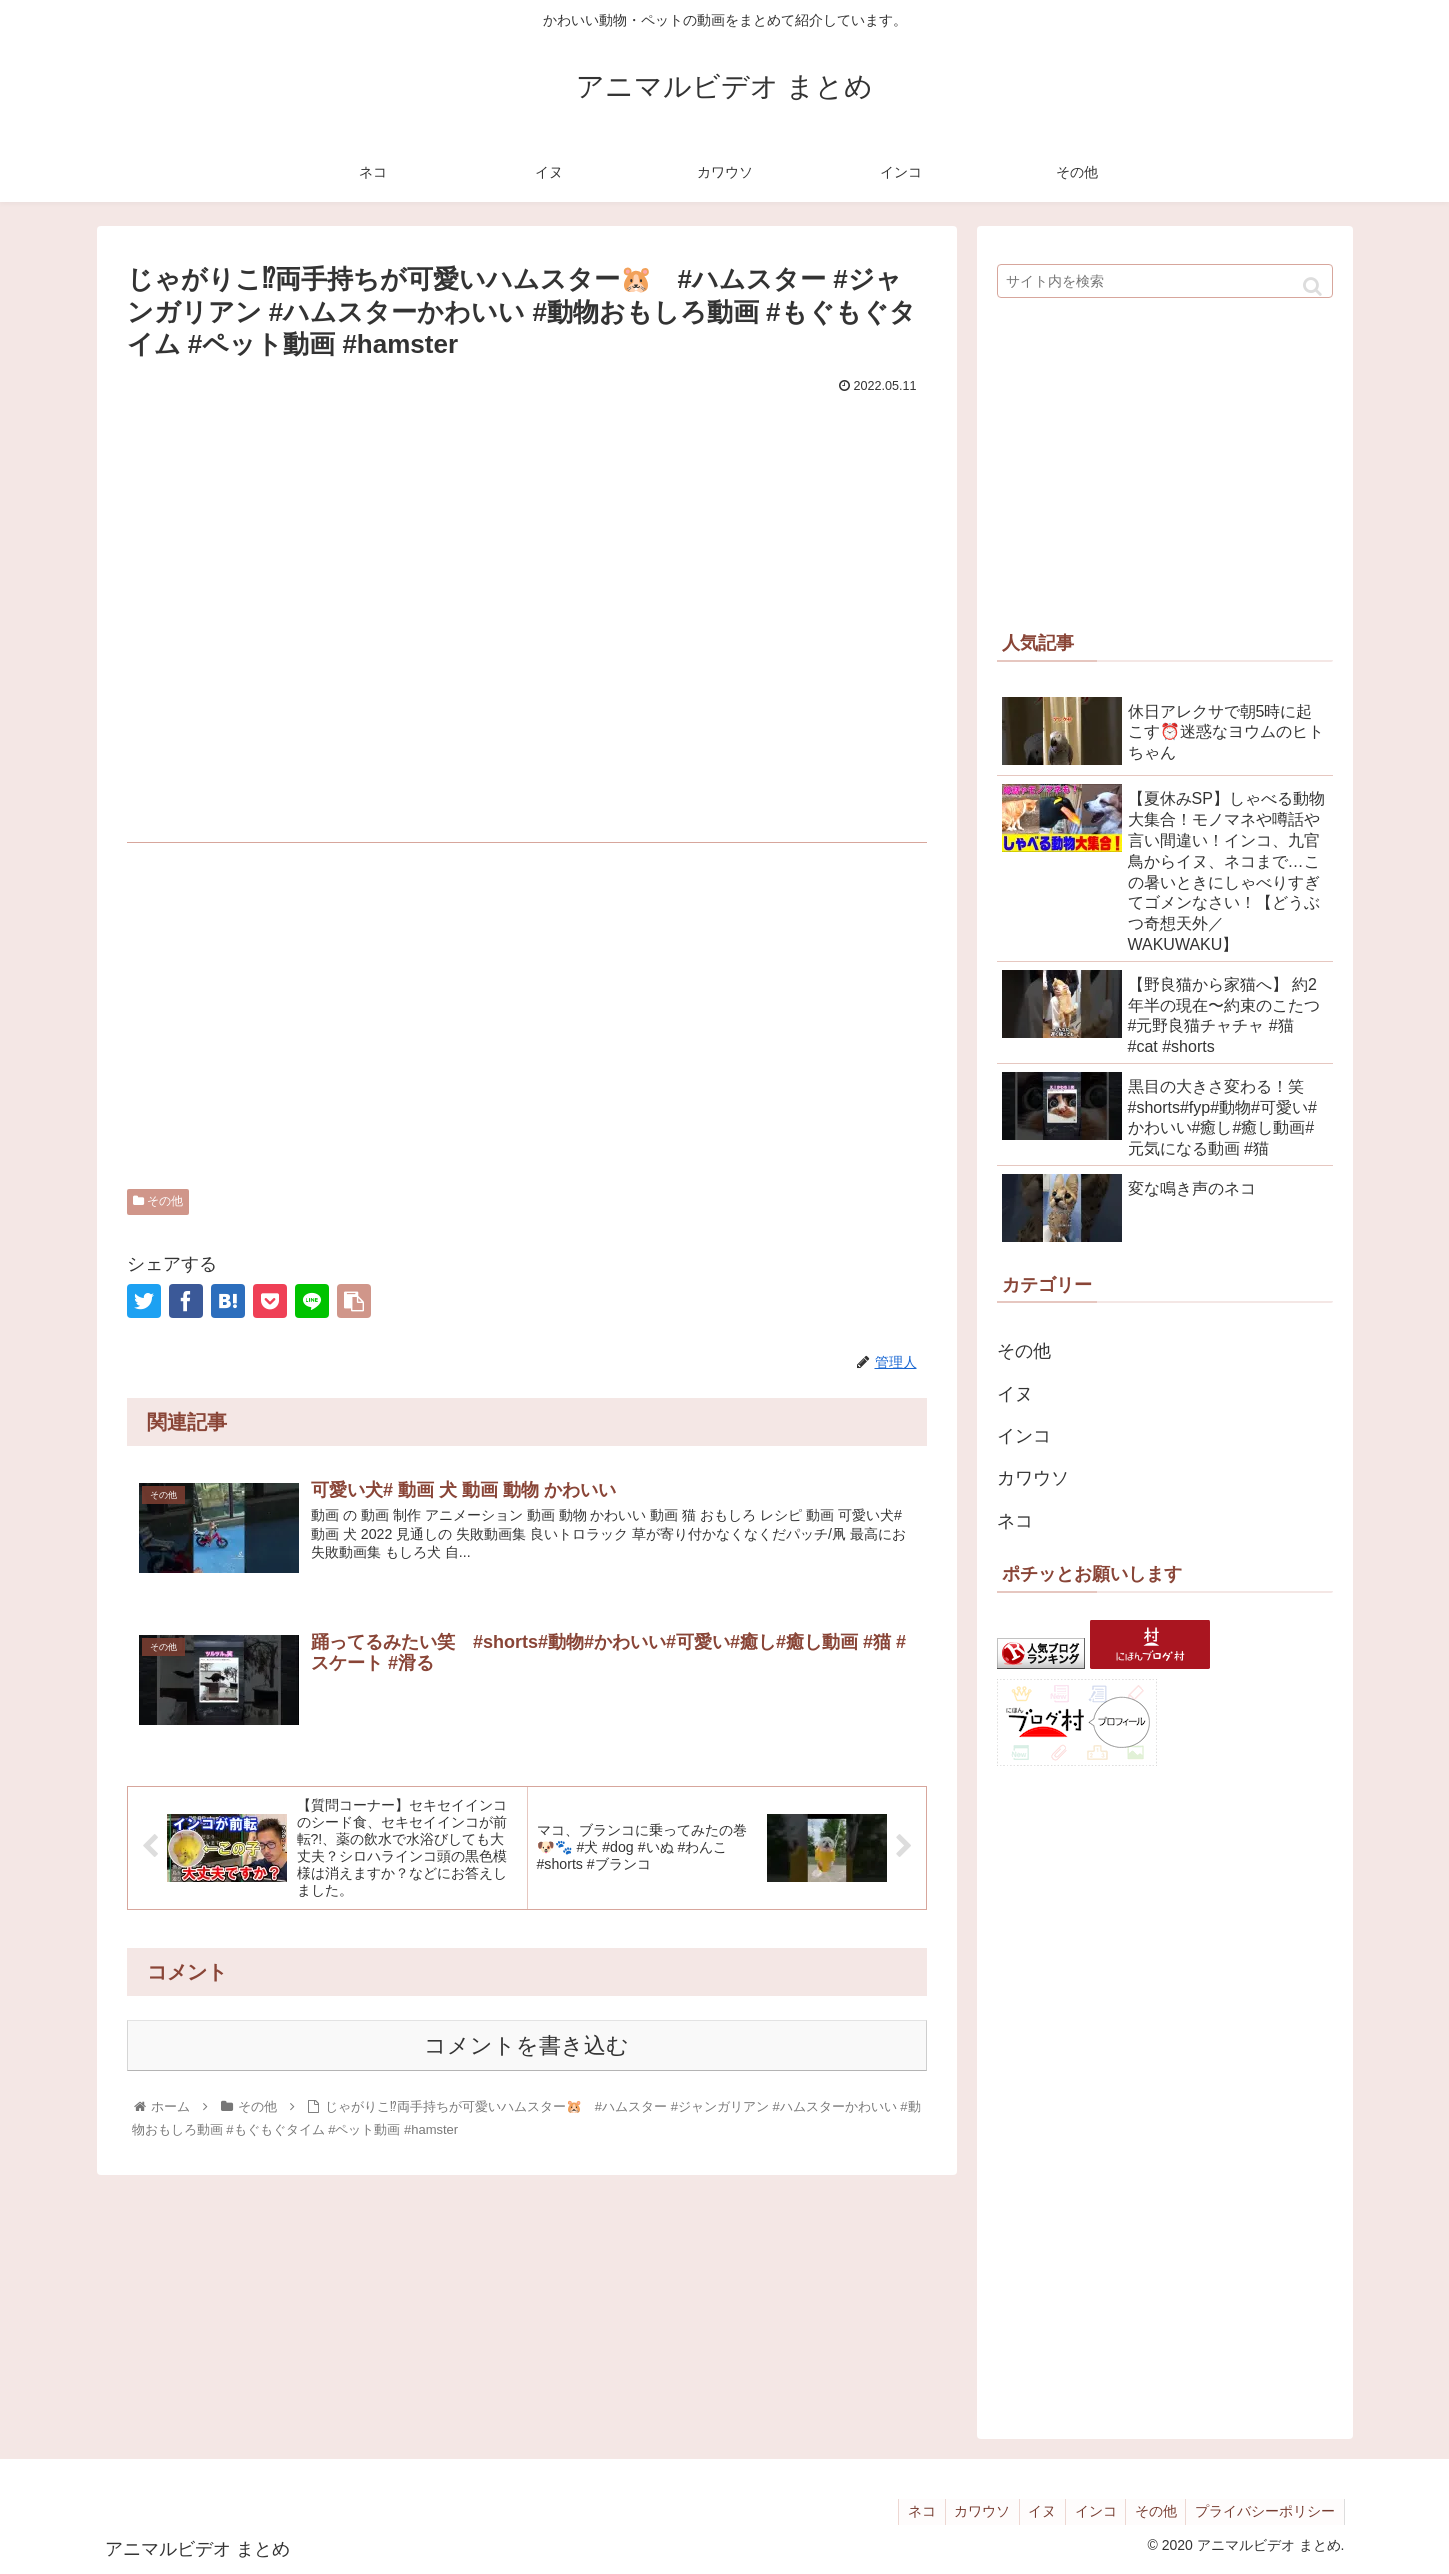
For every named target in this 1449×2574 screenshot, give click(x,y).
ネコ (1015, 1521)
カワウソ (1033, 1478)
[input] (1165, 281)
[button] (1312, 286)
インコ (1024, 1436)
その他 (158, 1201)
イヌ (1015, 1394)
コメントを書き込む (526, 2046)
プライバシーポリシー (1264, 2511)
